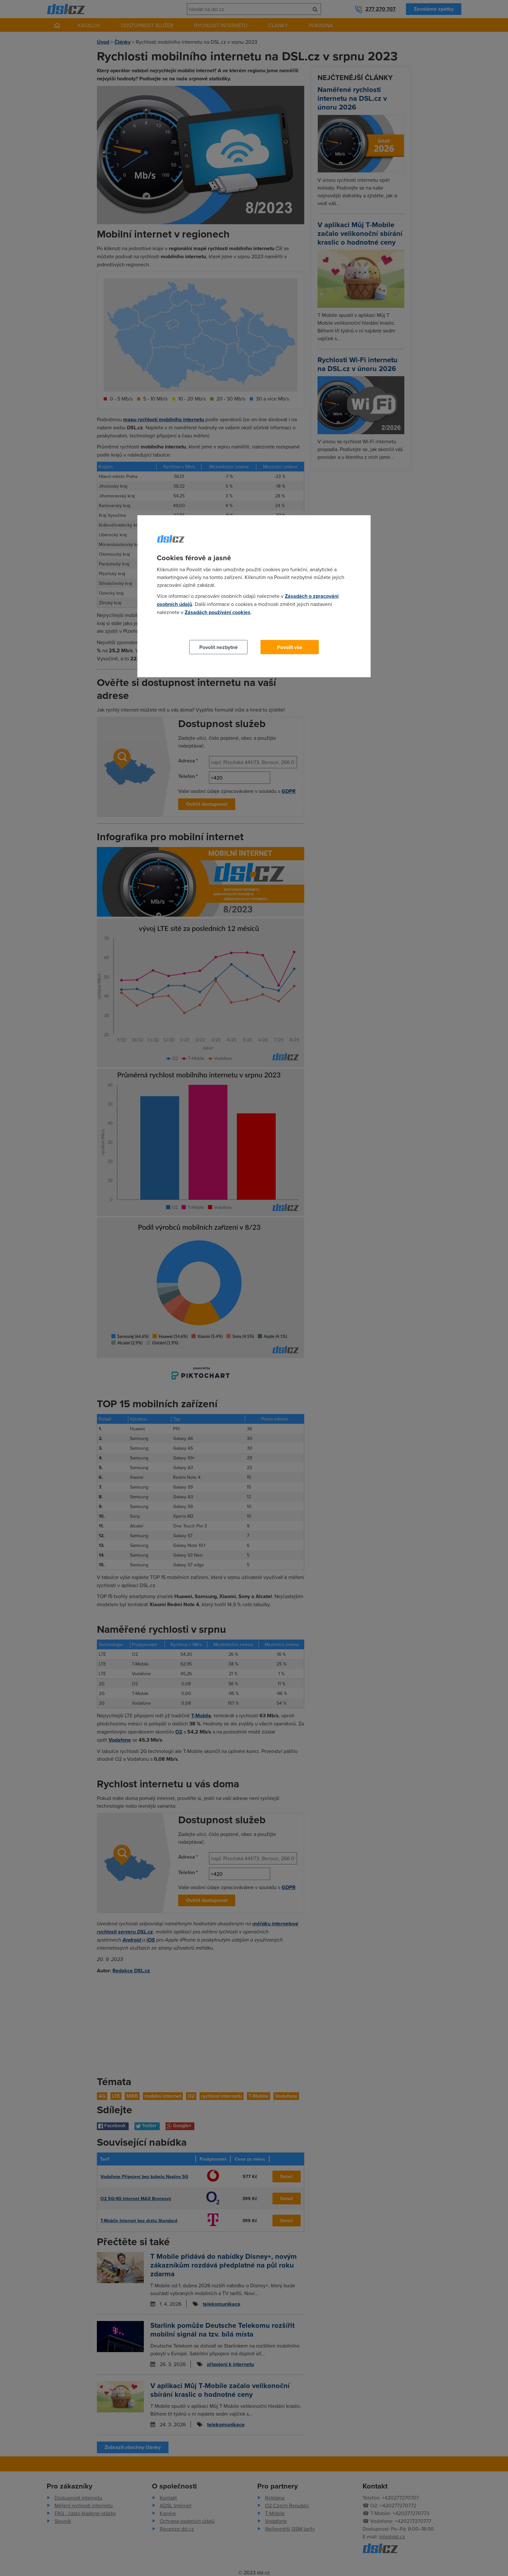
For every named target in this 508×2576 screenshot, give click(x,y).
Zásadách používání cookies (217, 612)
